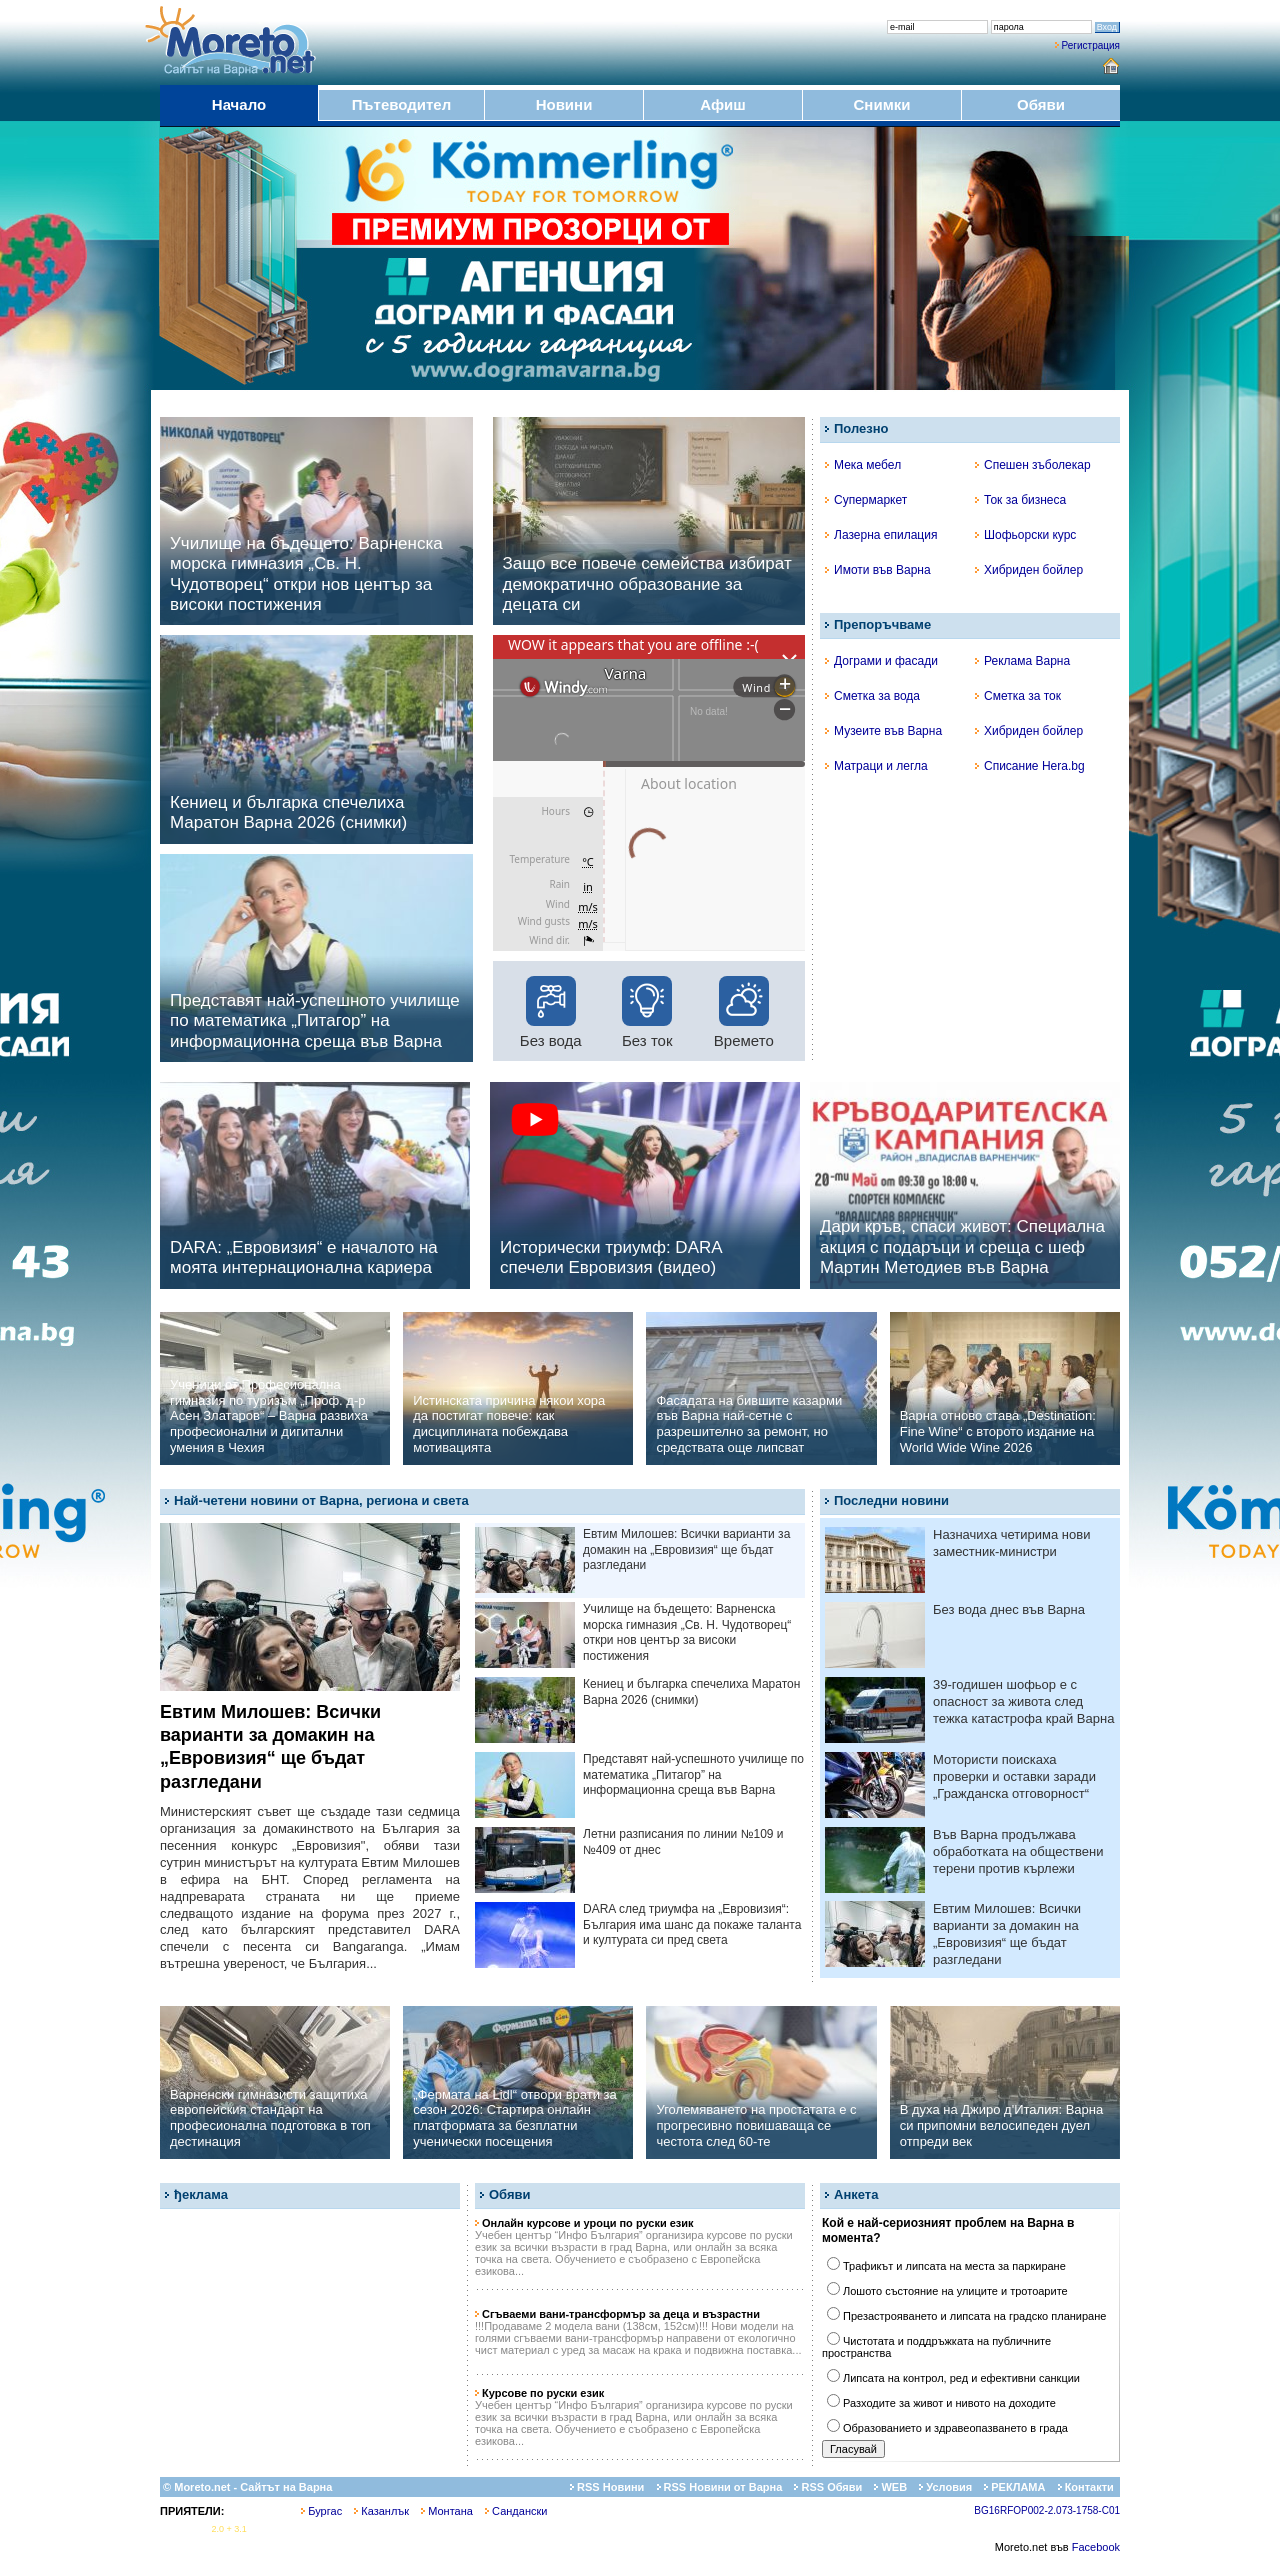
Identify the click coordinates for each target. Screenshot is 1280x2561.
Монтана (447, 2511)
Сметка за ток (1018, 696)
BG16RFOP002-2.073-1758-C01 (1047, 2510)
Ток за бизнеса (1020, 500)
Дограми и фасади (881, 661)
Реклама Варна (1022, 661)
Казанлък (381, 2511)
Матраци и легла (876, 766)
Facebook (1096, 2547)
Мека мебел (863, 465)
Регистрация (1091, 45)
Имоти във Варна (878, 570)
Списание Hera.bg (1030, 766)
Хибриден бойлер (1029, 570)
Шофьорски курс (1025, 535)
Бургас (321, 2511)
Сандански (516, 2511)
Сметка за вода (872, 696)
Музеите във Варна (883, 731)
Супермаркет (866, 500)
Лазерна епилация (881, 535)
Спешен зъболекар (1033, 465)
